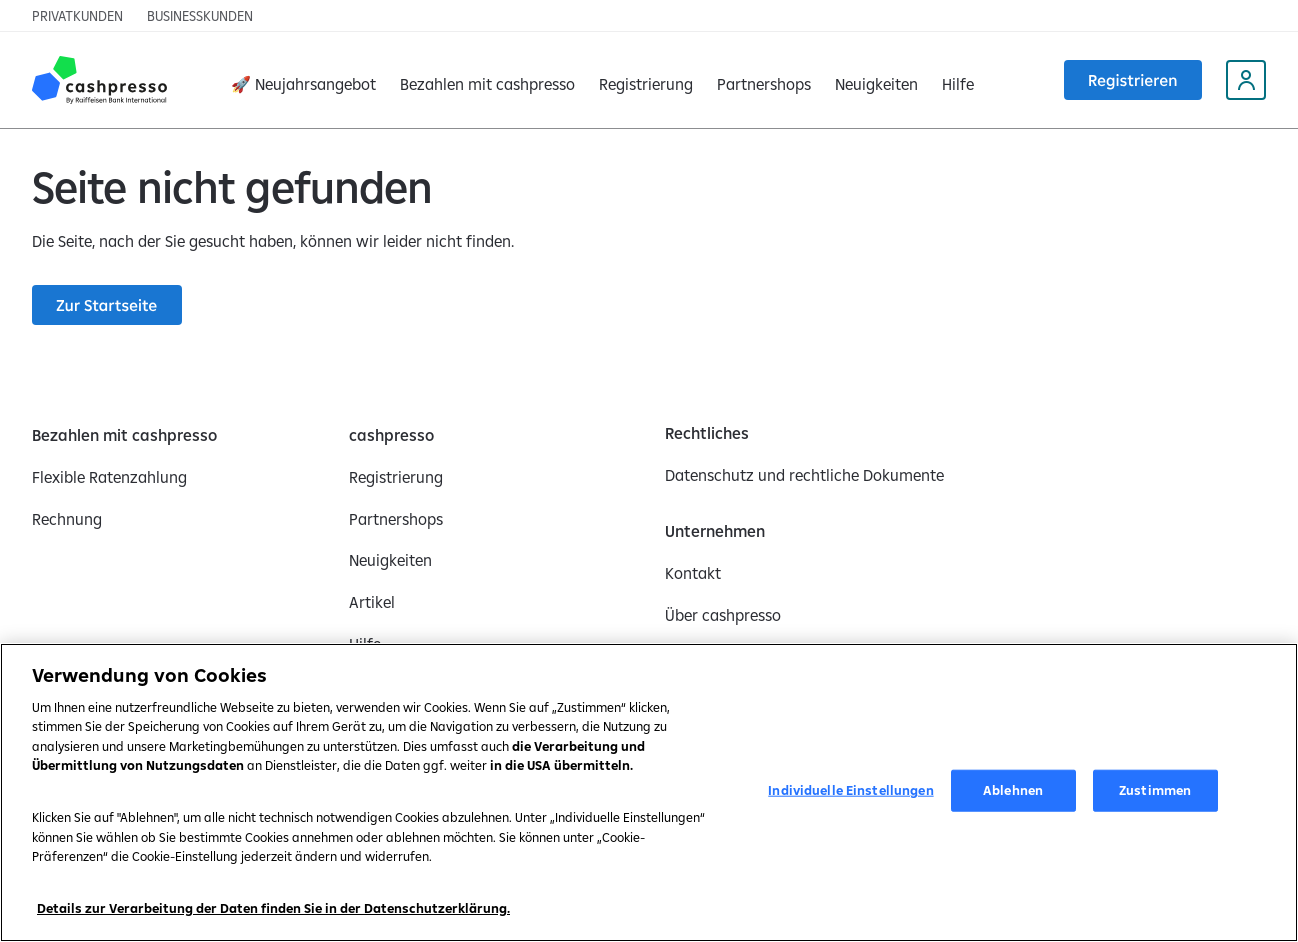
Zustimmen (1155, 790)
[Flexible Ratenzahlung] (109, 477)
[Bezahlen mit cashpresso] (124, 435)
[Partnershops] (764, 80)
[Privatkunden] (77, 16)
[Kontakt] (693, 573)
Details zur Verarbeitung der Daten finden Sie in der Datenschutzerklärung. (273, 908)
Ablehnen (1013, 790)
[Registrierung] (646, 80)
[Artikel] (372, 602)
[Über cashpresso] (723, 615)
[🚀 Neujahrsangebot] (303, 80)
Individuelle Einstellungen (850, 790)
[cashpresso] (391, 435)
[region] (649, 792)
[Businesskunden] (200, 16)
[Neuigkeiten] (876, 80)
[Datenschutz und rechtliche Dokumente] (804, 475)
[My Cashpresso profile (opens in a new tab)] (1246, 80)
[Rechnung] (67, 519)
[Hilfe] (958, 80)
